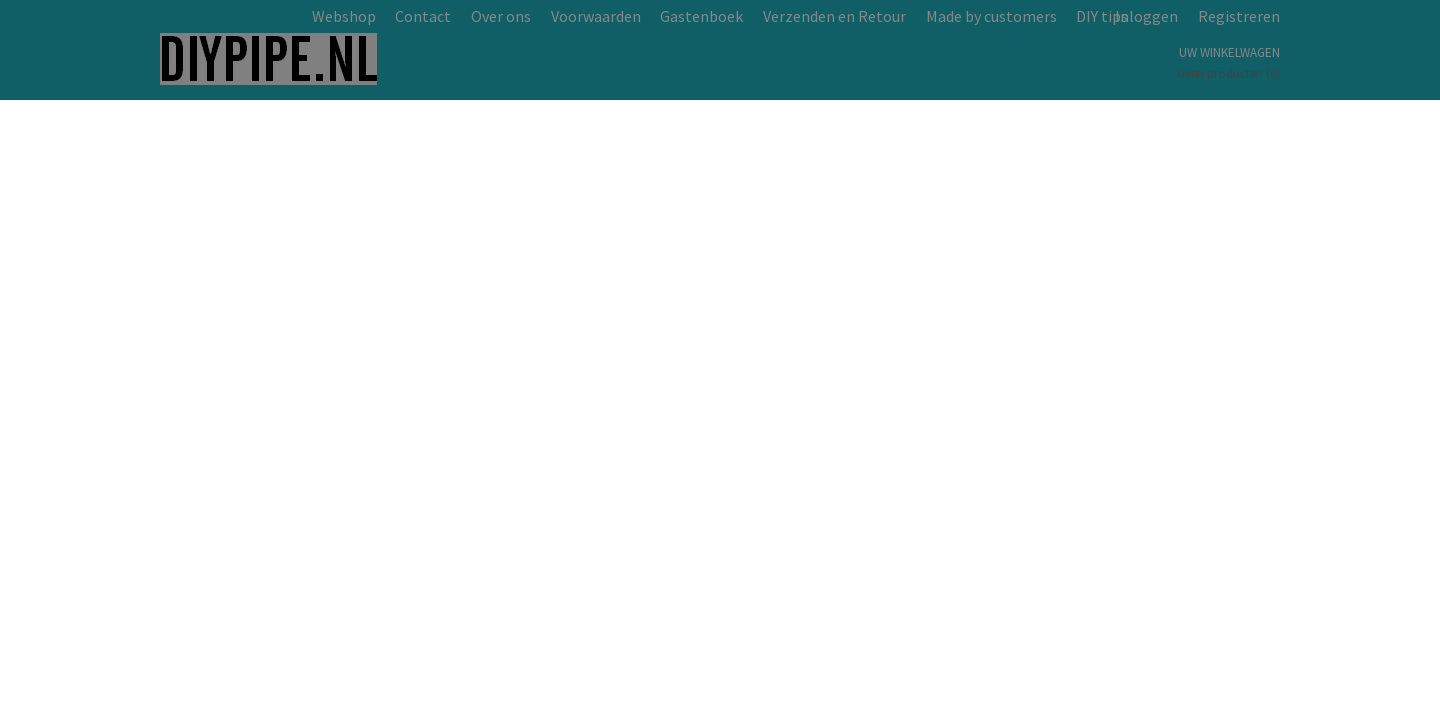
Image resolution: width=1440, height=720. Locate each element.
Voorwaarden (596, 16)
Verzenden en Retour (834, 16)
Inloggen (1146, 16)
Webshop (344, 16)
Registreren (1239, 16)
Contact (423, 16)
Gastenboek (701, 16)
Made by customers (991, 16)
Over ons (501, 16)
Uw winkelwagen (1229, 52)
